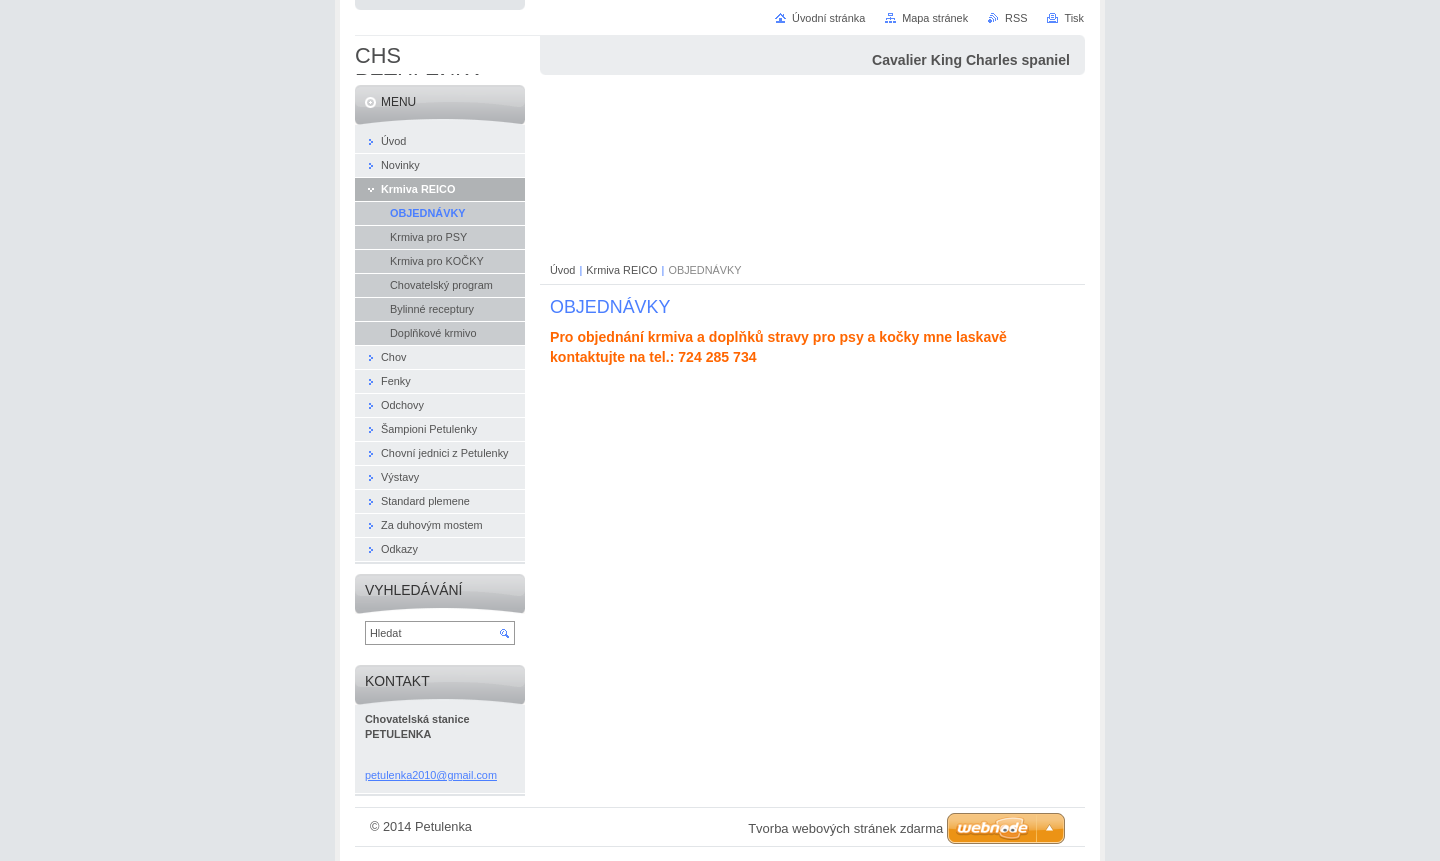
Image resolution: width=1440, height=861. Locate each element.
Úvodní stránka (828, 18)
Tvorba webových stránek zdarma (845, 828)
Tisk (1074, 18)
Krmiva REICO (621, 270)
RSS (1016, 18)
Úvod (562, 270)
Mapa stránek (935, 18)
